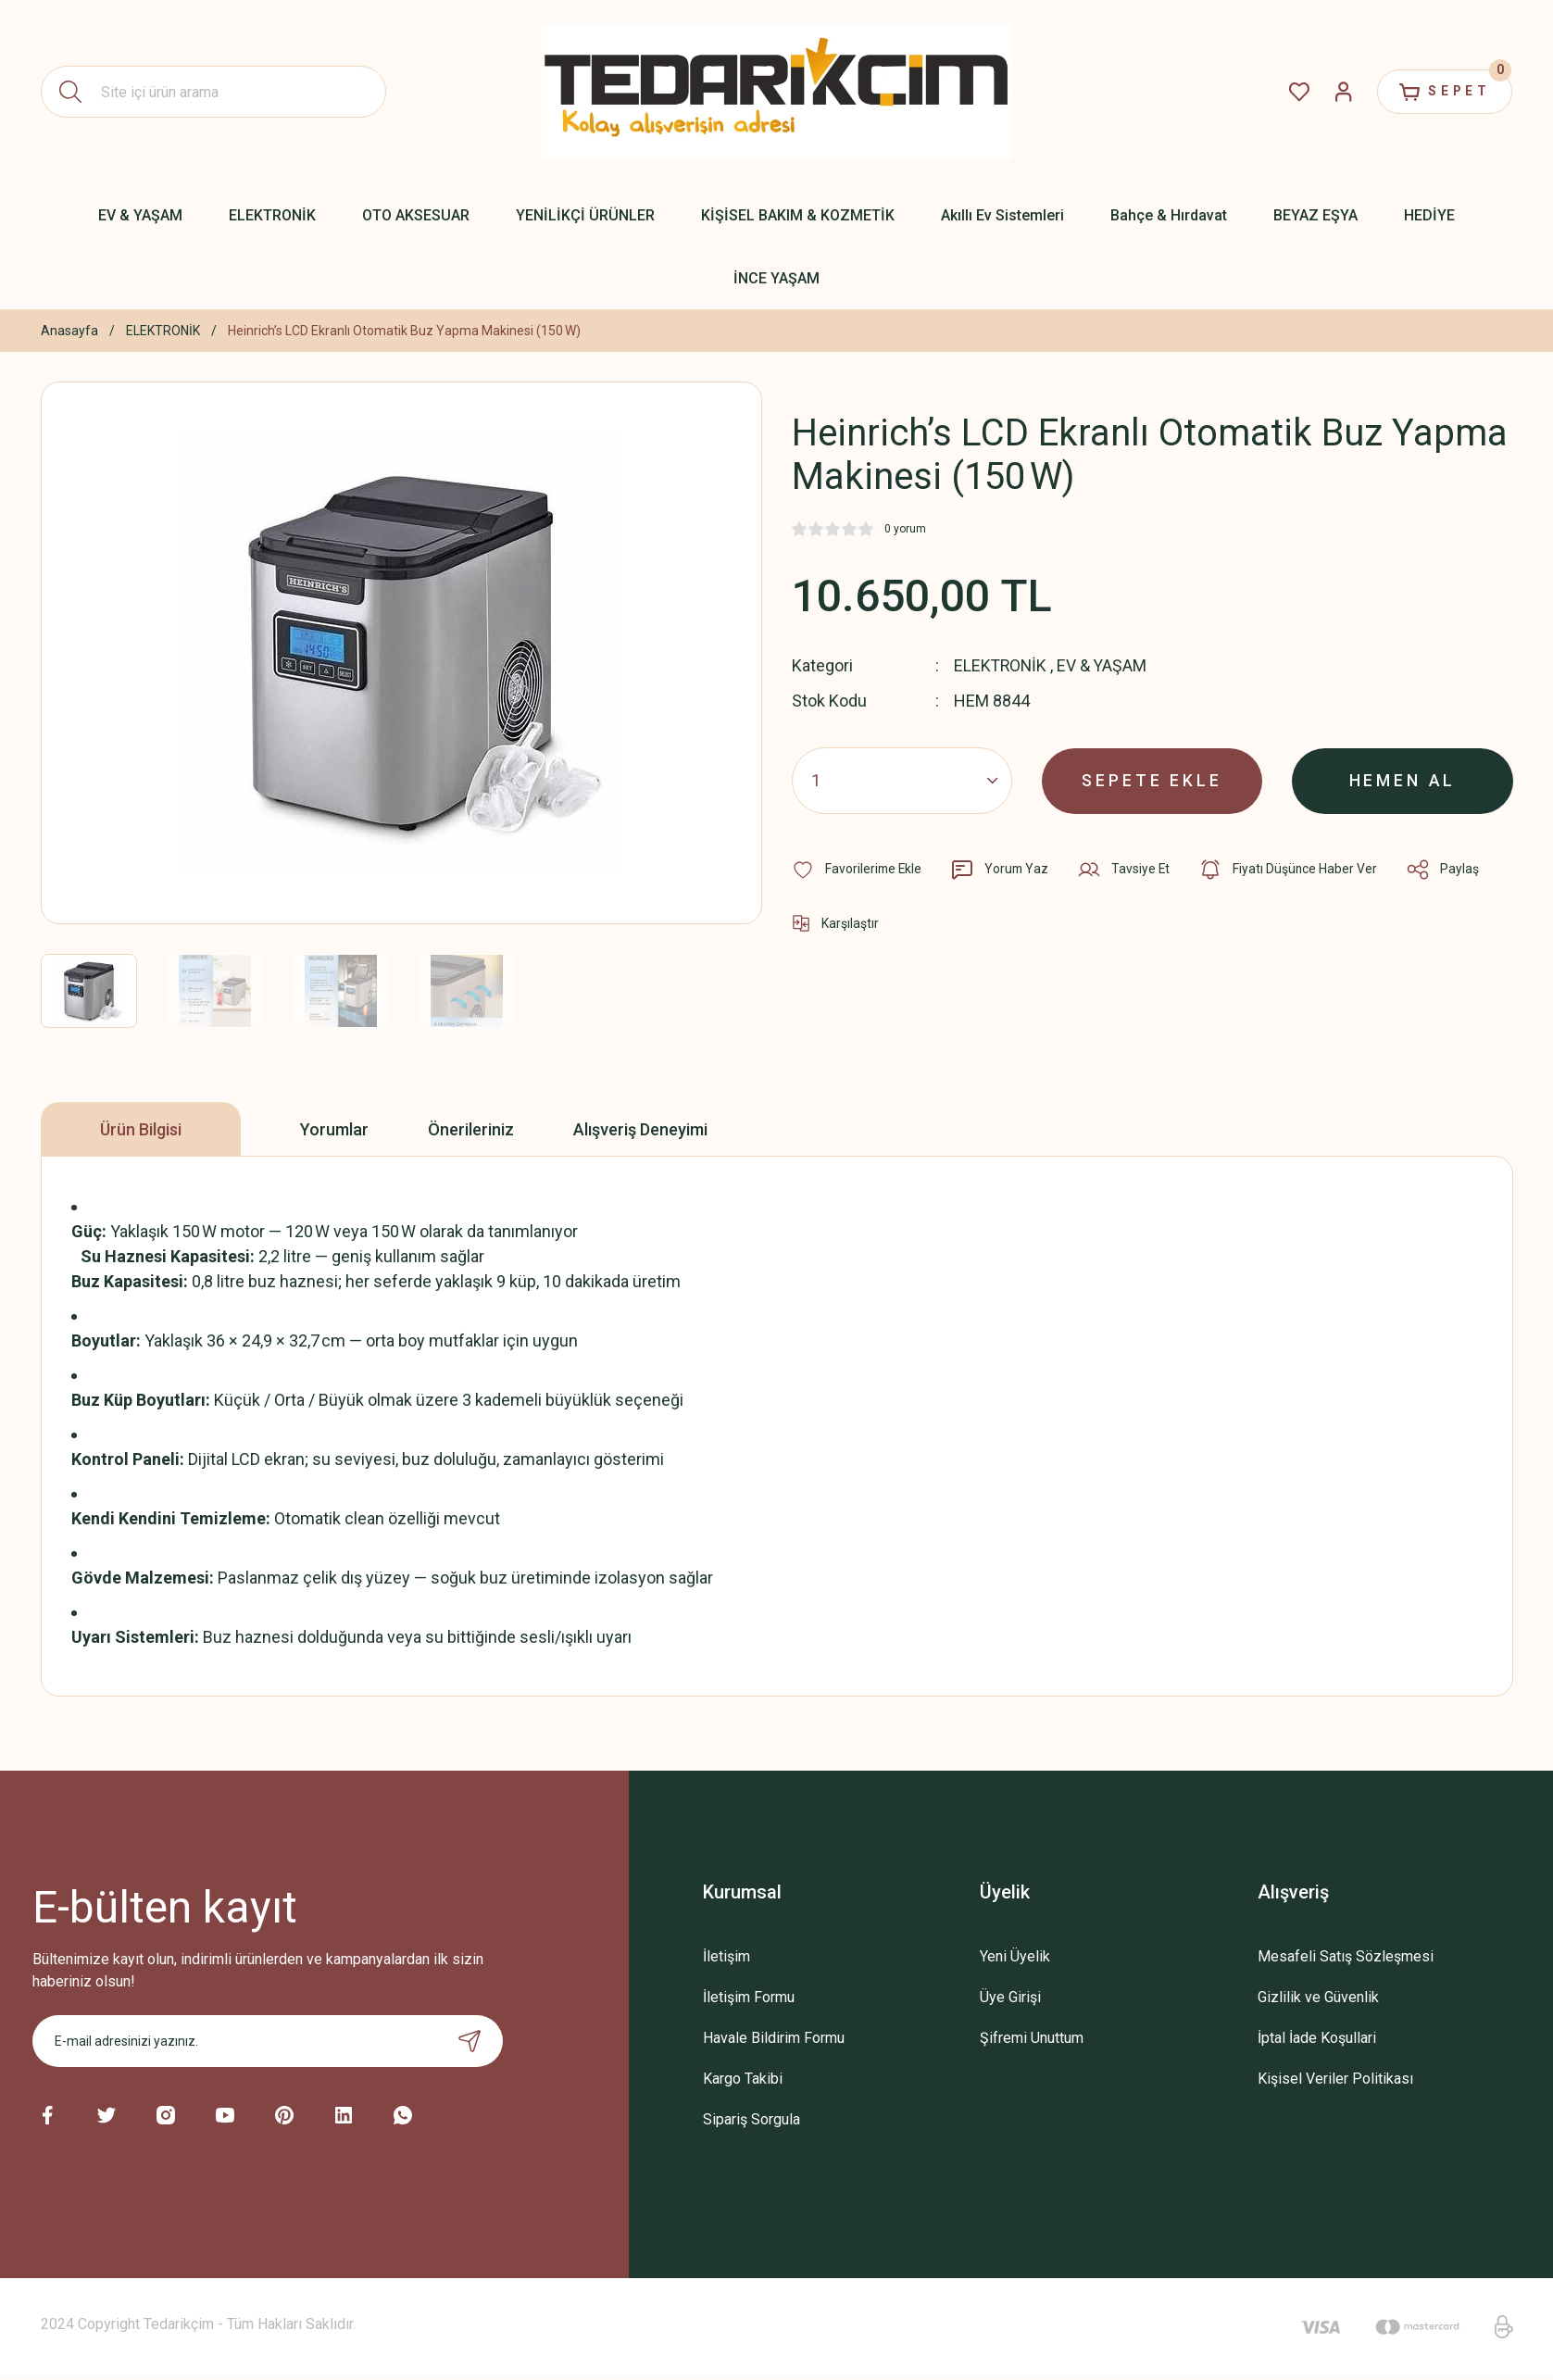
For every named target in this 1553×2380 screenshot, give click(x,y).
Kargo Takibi (743, 2078)
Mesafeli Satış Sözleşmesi (1346, 1956)
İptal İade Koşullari (1317, 2038)
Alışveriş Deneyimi (640, 1129)
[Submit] (469, 2041)
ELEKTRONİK (1001, 665)
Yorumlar (334, 1129)
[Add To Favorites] (858, 869)
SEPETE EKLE (1152, 779)
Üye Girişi (1010, 1997)
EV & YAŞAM (1104, 665)
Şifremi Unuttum (1031, 2038)
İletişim (726, 1956)
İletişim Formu (749, 1997)
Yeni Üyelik (1015, 1956)
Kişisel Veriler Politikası (1335, 2078)
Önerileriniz (471, 1129)
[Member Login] (1338, 91)
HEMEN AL (1402, 779)
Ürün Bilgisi (141, 1129)
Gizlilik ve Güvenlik (1318, 1997)
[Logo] (776, 91)
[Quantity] (902, 779)
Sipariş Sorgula (751, 2119)
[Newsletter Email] (267, 2041)
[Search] (214, 92)
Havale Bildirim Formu (774, 2038)
